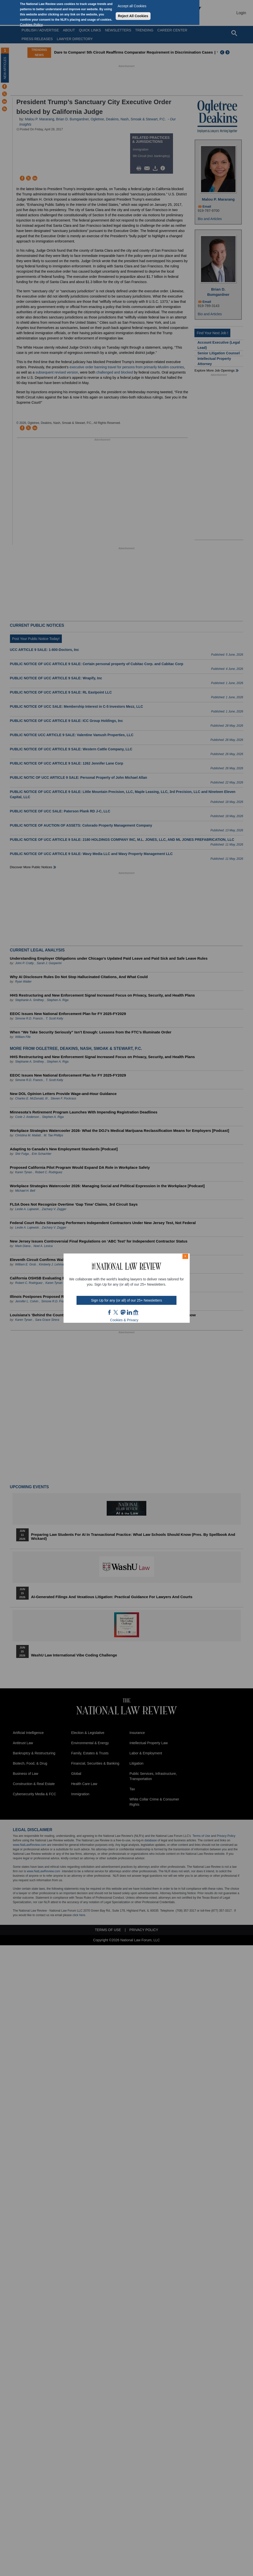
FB (109, 1312)
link (129, 1312)
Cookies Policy (31, 25)
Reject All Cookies (133, 16)
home (136, 1312)
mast (123, 1312)
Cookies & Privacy (124, 1320)
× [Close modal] (185, 1256)
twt (116, 1312)
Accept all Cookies (132, 6)
